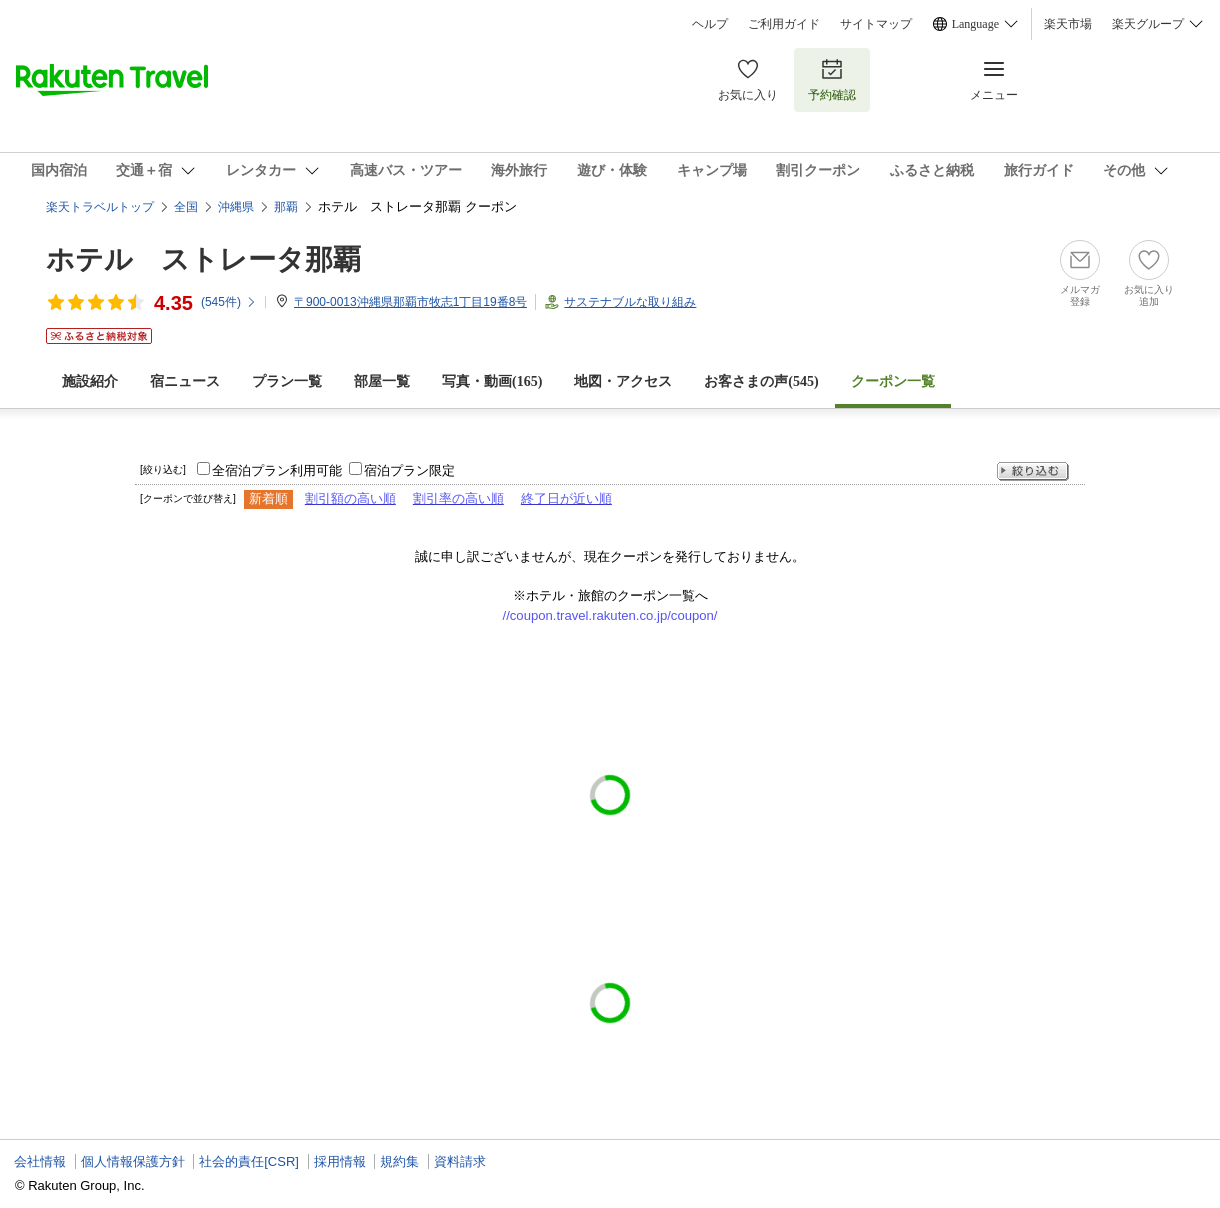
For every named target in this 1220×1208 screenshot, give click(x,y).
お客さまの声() (761, 381)
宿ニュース (185, 381)
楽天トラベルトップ (100, 207)
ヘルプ (710, 24)
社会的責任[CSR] (249, 1161)
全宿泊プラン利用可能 (277, 470)
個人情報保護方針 (133, 1161)
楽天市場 (1068, 24)
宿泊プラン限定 (409, 470)
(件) (229, 302)
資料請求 (460, 1161)
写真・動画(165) (492, 381)
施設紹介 (90, 381)
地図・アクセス (623, 381)
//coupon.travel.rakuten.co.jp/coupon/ (610, 615)
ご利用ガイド (784, 24)
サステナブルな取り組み (630, 302)
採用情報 (340, 1161)
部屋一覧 (382, 381)
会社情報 (40, 1161)
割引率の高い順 (458, 498)
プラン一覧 (287, 381)
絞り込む (1033, 471)
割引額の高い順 (350, 498)
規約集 (399, 1161)
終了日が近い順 (566, 498)
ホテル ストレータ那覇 (203, 259)
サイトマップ (876, 24)
